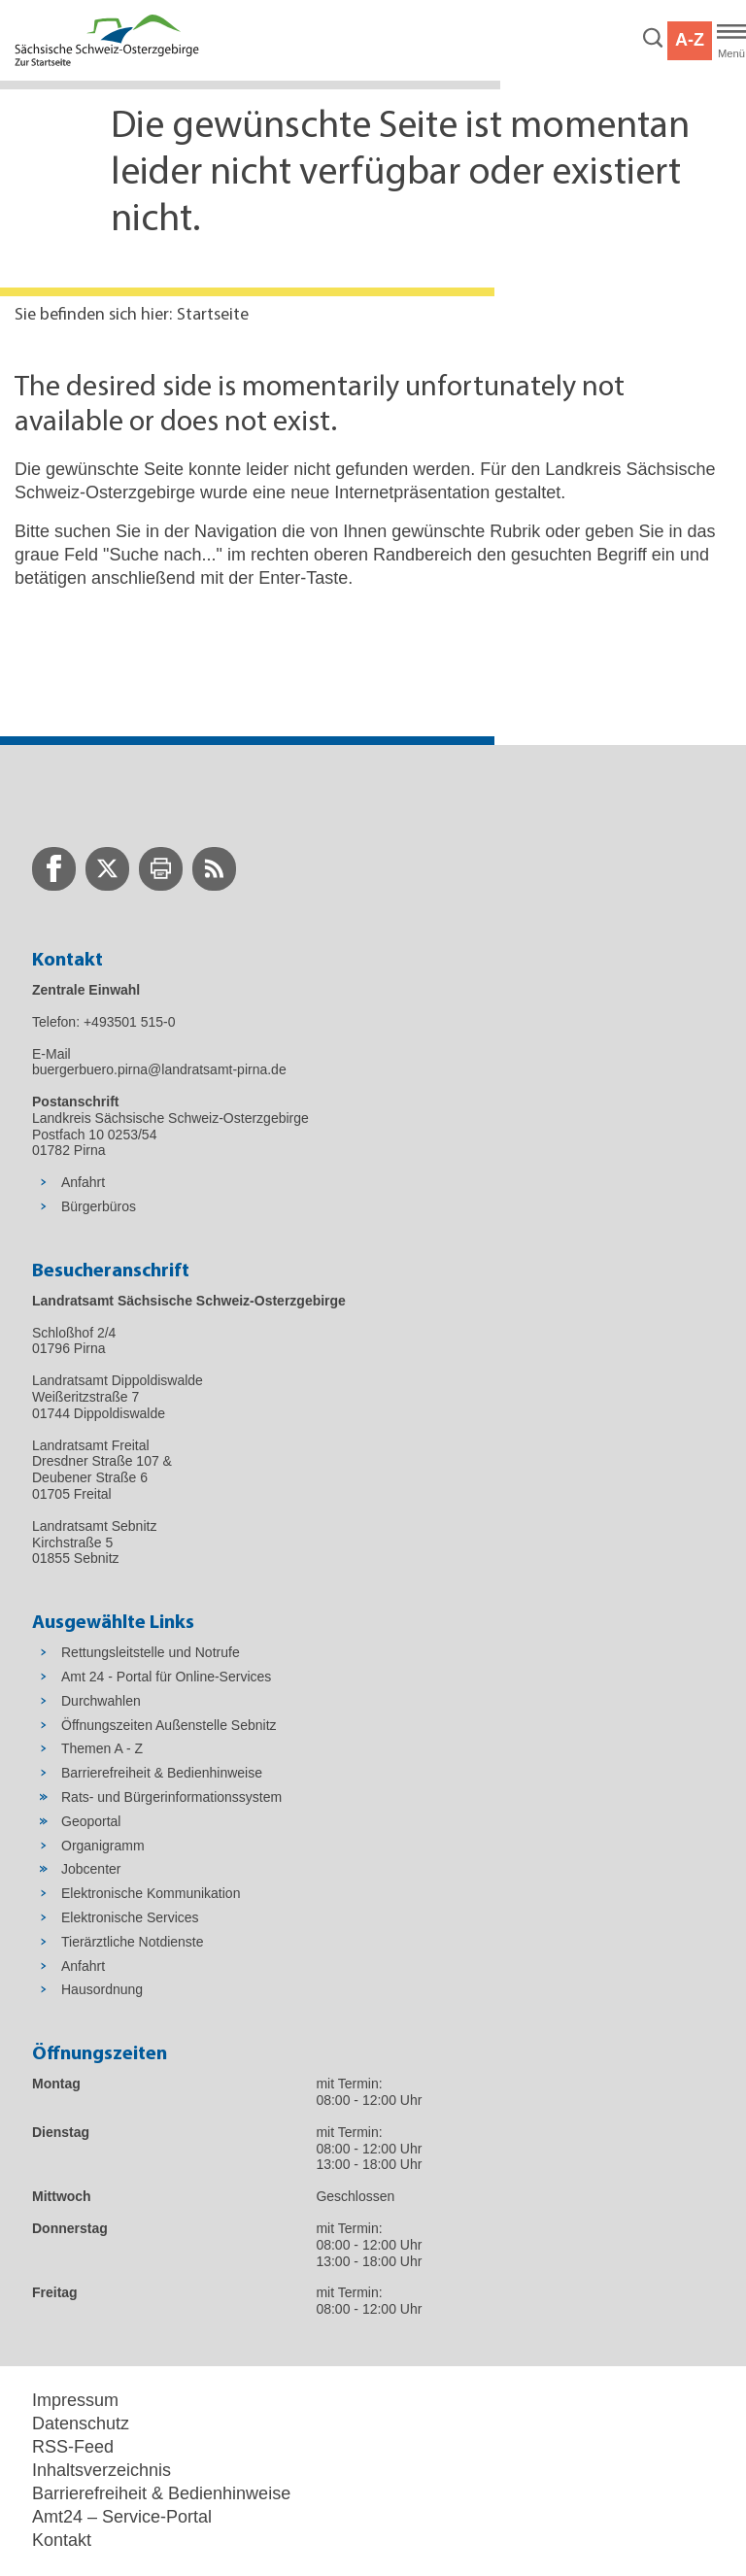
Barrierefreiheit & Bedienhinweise (161, 2493)
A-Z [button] (689, 40)
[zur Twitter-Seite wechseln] (107, 869)
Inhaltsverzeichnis (101, 2470)
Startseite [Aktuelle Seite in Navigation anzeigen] (213, 315)
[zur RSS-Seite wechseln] (214, 869)
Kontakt (61, 2540)
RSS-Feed (73, 2447)
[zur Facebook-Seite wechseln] (54, 869)
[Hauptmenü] (731, 41)
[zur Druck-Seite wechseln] (161, 869)
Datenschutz (80, 2423)
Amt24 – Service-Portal (122, 2516)
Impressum (75, 2400)
